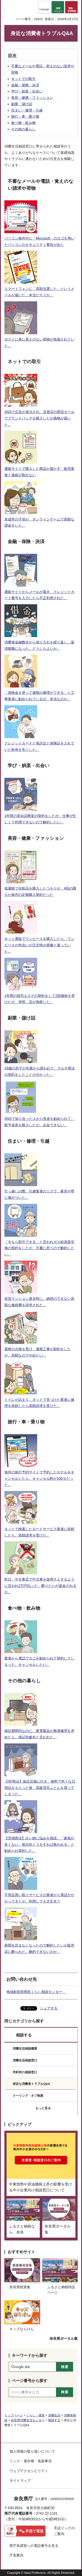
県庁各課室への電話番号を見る (33, 2546)
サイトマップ (20, 2480)
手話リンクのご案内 (64, 2531)
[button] (44, 7)
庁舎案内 (16, 2555)
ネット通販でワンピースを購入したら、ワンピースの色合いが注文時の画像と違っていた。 (39, 945)
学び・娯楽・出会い (27, 91)
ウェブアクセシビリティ (29, 2471)
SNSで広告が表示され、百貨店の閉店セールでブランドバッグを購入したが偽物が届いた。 (39, 418)
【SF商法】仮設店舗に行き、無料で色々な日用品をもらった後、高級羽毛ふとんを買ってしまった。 (39, 1788)
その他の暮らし (23, 129)
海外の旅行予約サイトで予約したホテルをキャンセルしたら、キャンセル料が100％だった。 (39, 1478)
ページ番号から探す (29, 2381)
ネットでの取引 (23, 79)
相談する (24, 2035)
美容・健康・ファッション (32, 97)
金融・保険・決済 (25, 85)
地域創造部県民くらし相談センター (36, 1992)
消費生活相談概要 (25, 2048)
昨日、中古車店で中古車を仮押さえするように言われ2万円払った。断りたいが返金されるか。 (40, 1586)
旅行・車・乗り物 (25, 116)
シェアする (49, 2008)
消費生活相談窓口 (25, 2060)
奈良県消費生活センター (28, 2420)
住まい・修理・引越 (27, 110)
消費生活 (54, 2415)
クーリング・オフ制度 (28, 2095)
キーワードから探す (29, 2355)
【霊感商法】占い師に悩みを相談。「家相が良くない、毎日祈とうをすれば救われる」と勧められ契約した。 (39, 1844)
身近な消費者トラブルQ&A (31, 2084)
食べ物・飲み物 (23, 123)
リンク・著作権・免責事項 (31, 2461)
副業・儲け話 (21, 104)
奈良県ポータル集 (64, 2338)
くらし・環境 (35, 2415)
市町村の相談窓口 (25, 2072)
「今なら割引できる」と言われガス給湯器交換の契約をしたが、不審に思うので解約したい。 (39, 1248)
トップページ (13, 2415)
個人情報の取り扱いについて (32, 2451)
